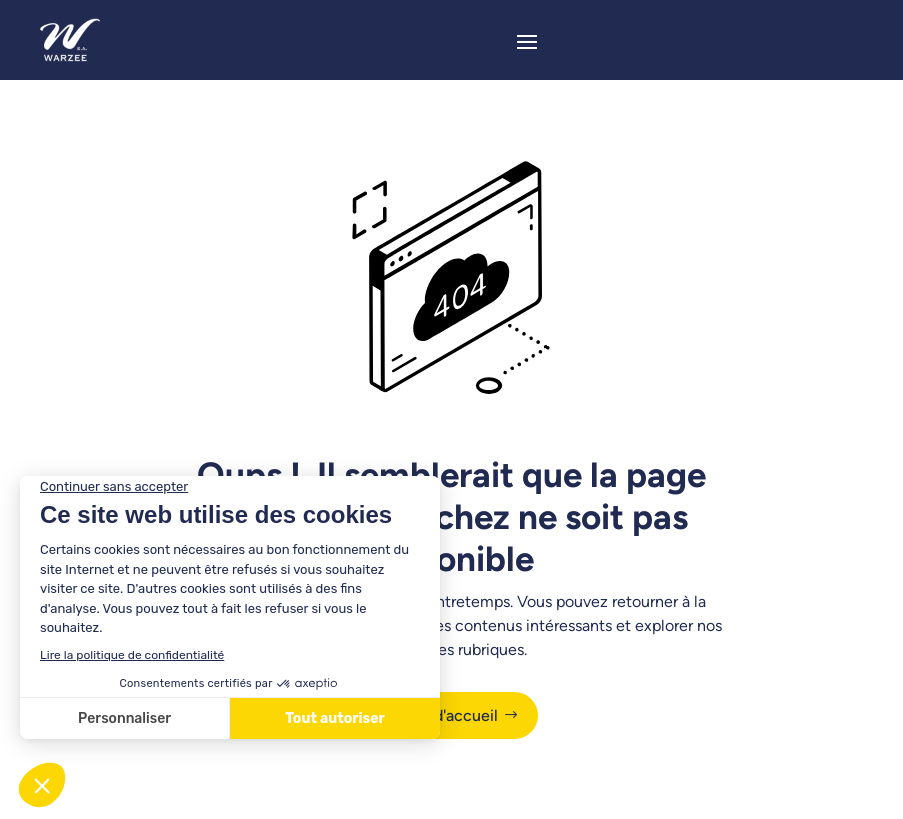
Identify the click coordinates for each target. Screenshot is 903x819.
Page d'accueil (446, 715)
